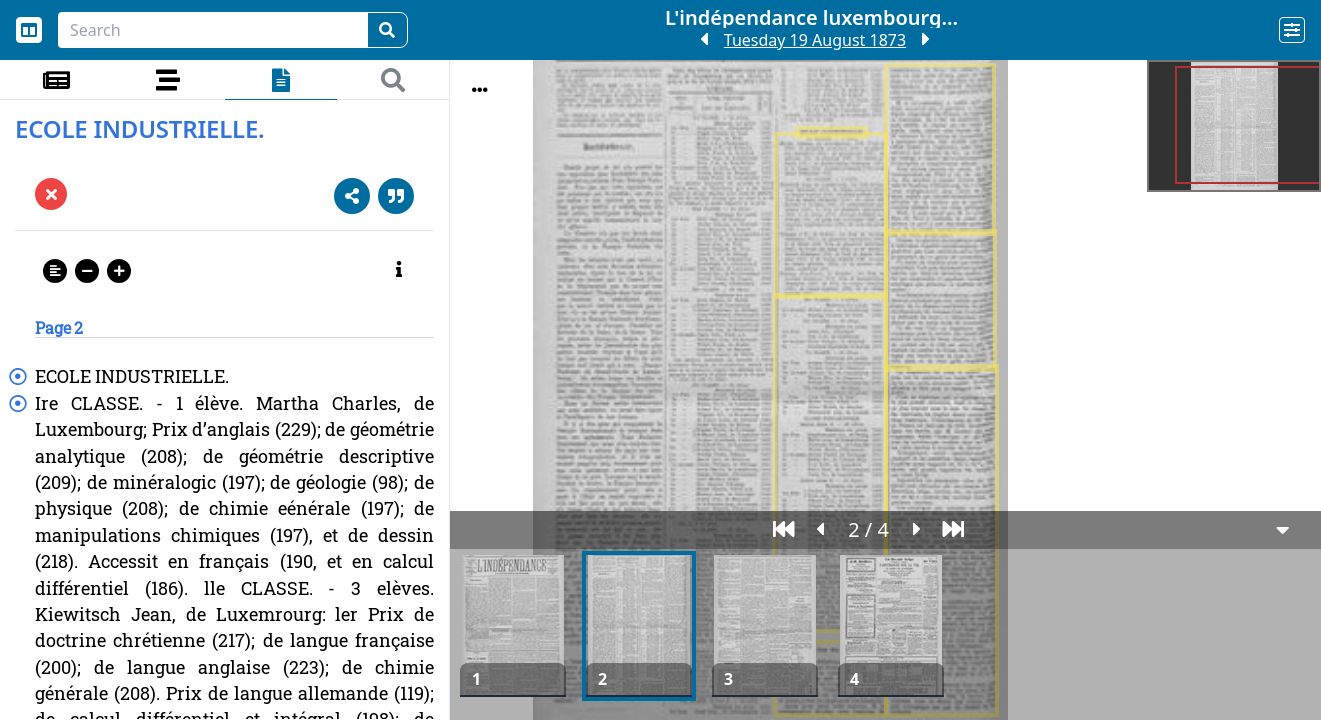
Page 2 (59, 327)
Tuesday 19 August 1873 (815, 40)
